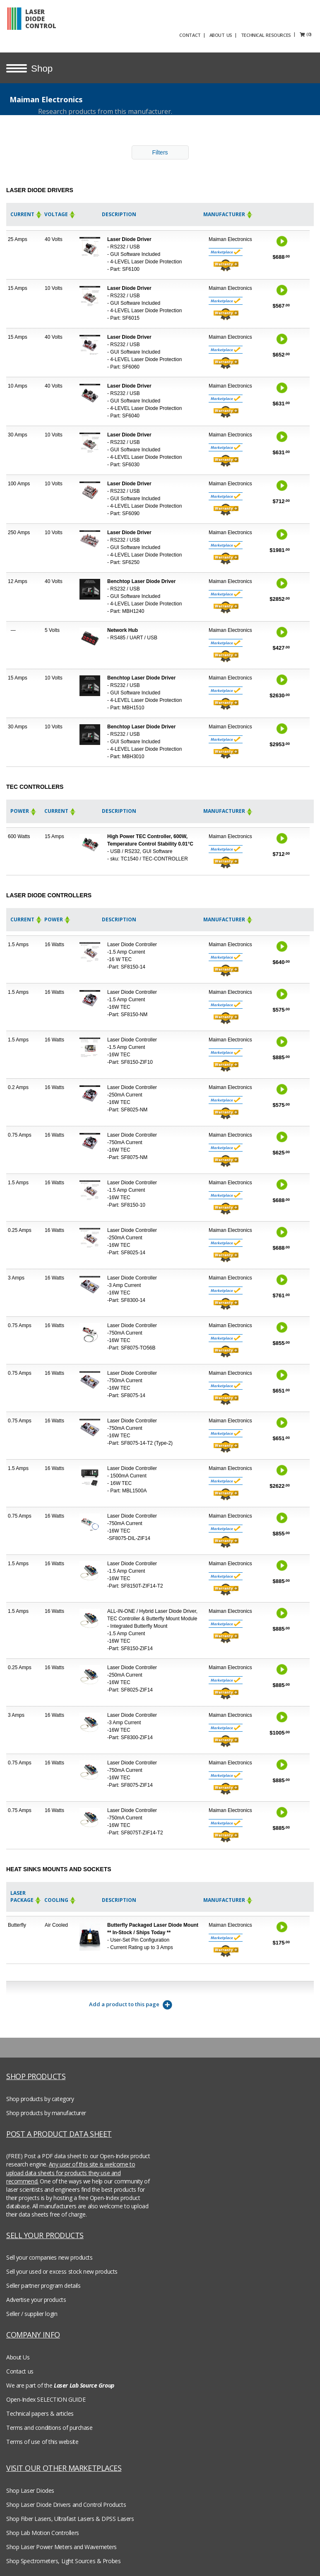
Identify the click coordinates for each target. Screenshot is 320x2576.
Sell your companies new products (49, 2256)
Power (23, 809)
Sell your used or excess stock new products (62, 2270)
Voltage (60, 213)
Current (26, 213)
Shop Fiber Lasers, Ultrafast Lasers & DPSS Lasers (70, 2517)
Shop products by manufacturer (46, 2112)
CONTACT (203, 34)
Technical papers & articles (40, 2412)
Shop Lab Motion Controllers (42, 2531)
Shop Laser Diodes (30, 2489)
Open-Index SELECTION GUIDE (45, 2398)
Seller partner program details (43, 2284)
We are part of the (60, 2384)
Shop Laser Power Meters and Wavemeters (61, 2545)
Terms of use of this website (42, 2440)
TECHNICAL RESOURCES (280, 34)
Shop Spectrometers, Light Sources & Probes (63, 2560)
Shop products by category (40, 2097)
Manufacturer (228, 213)
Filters (160, 151)
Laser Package (25, 1895)
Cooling (60, 1898)
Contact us (20, 2370)
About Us (18, 2356)
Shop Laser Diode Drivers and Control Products (66, 2503)
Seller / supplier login (31, 2312)
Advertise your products (36, 2298)
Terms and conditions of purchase (49, 2426)
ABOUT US (234, 34)
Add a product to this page (131, 2003)
